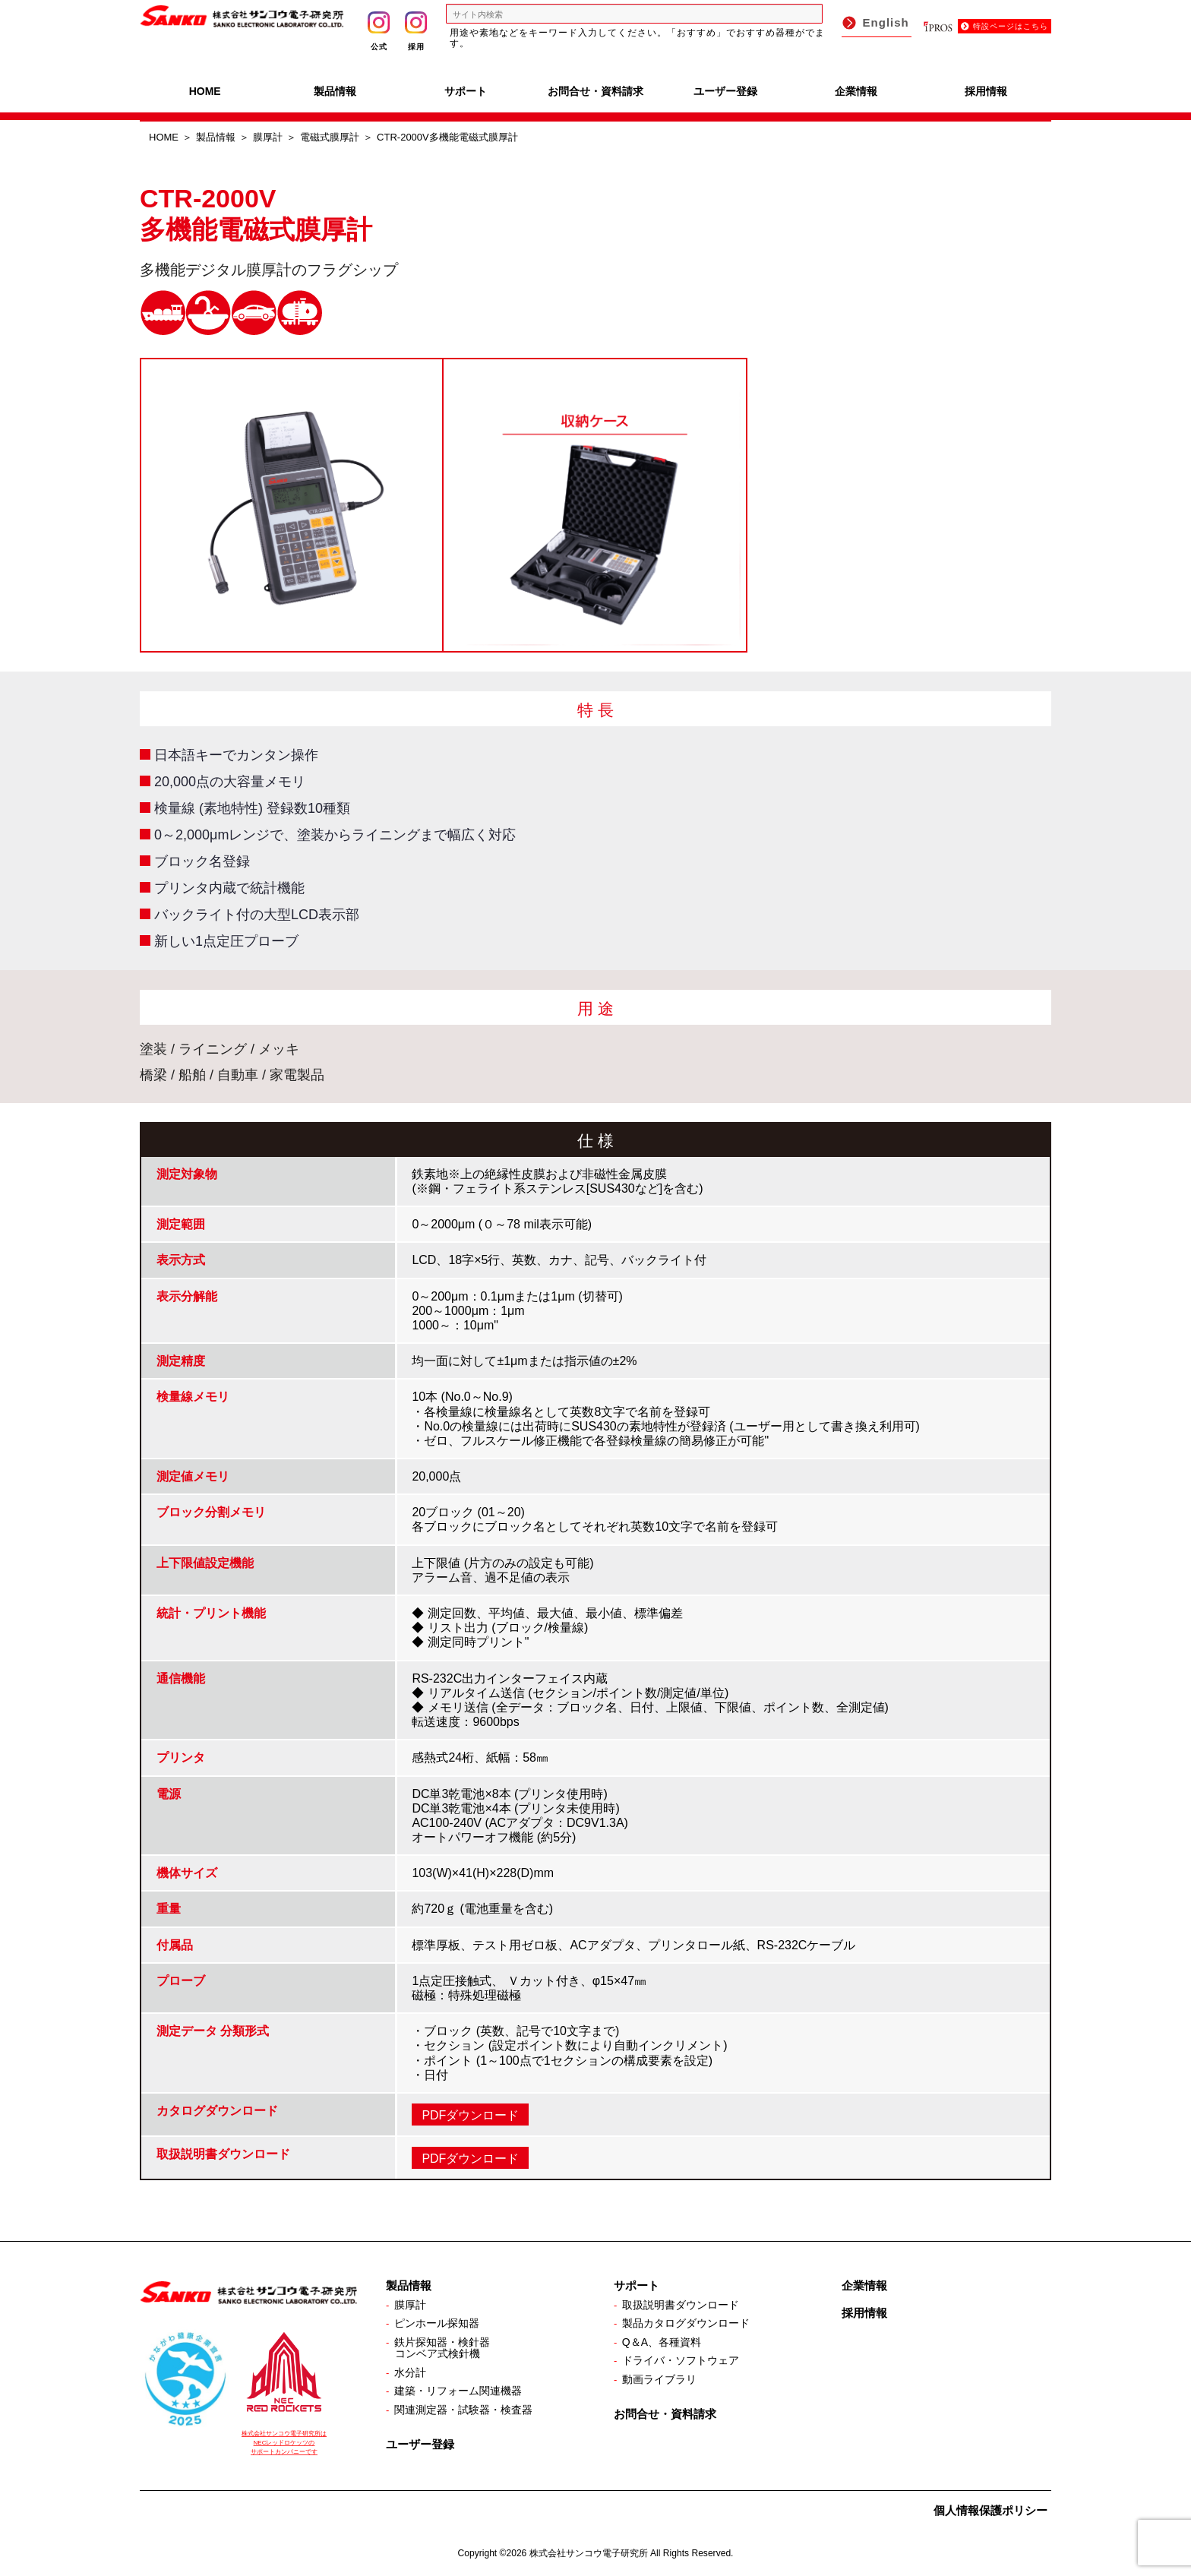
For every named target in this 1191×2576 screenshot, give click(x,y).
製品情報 (335, 91)
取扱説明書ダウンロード (680, 2305)
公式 (379, 31)
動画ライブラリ (659, 2379)
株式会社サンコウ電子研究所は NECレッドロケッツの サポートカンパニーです (284, 2443)
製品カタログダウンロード (686, 2323)
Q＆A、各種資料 (661, 2342)
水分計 (410, 2372)
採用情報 (986, 91)
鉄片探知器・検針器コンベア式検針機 (442, 2347)
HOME (205, 91)
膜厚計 (268, 137)
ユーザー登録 (725, 91)
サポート (465, 91)
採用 (416, 31)
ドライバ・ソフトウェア (680, 2360)
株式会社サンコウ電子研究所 (588, 2553)
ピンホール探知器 (436, 2323)
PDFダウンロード (470, 2115)
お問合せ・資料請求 (595, 91)
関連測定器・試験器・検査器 (463, 2410)
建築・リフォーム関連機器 (458, 2391)
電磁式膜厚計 (329, 137)
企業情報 (856, 91)
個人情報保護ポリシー (990, 2510)
